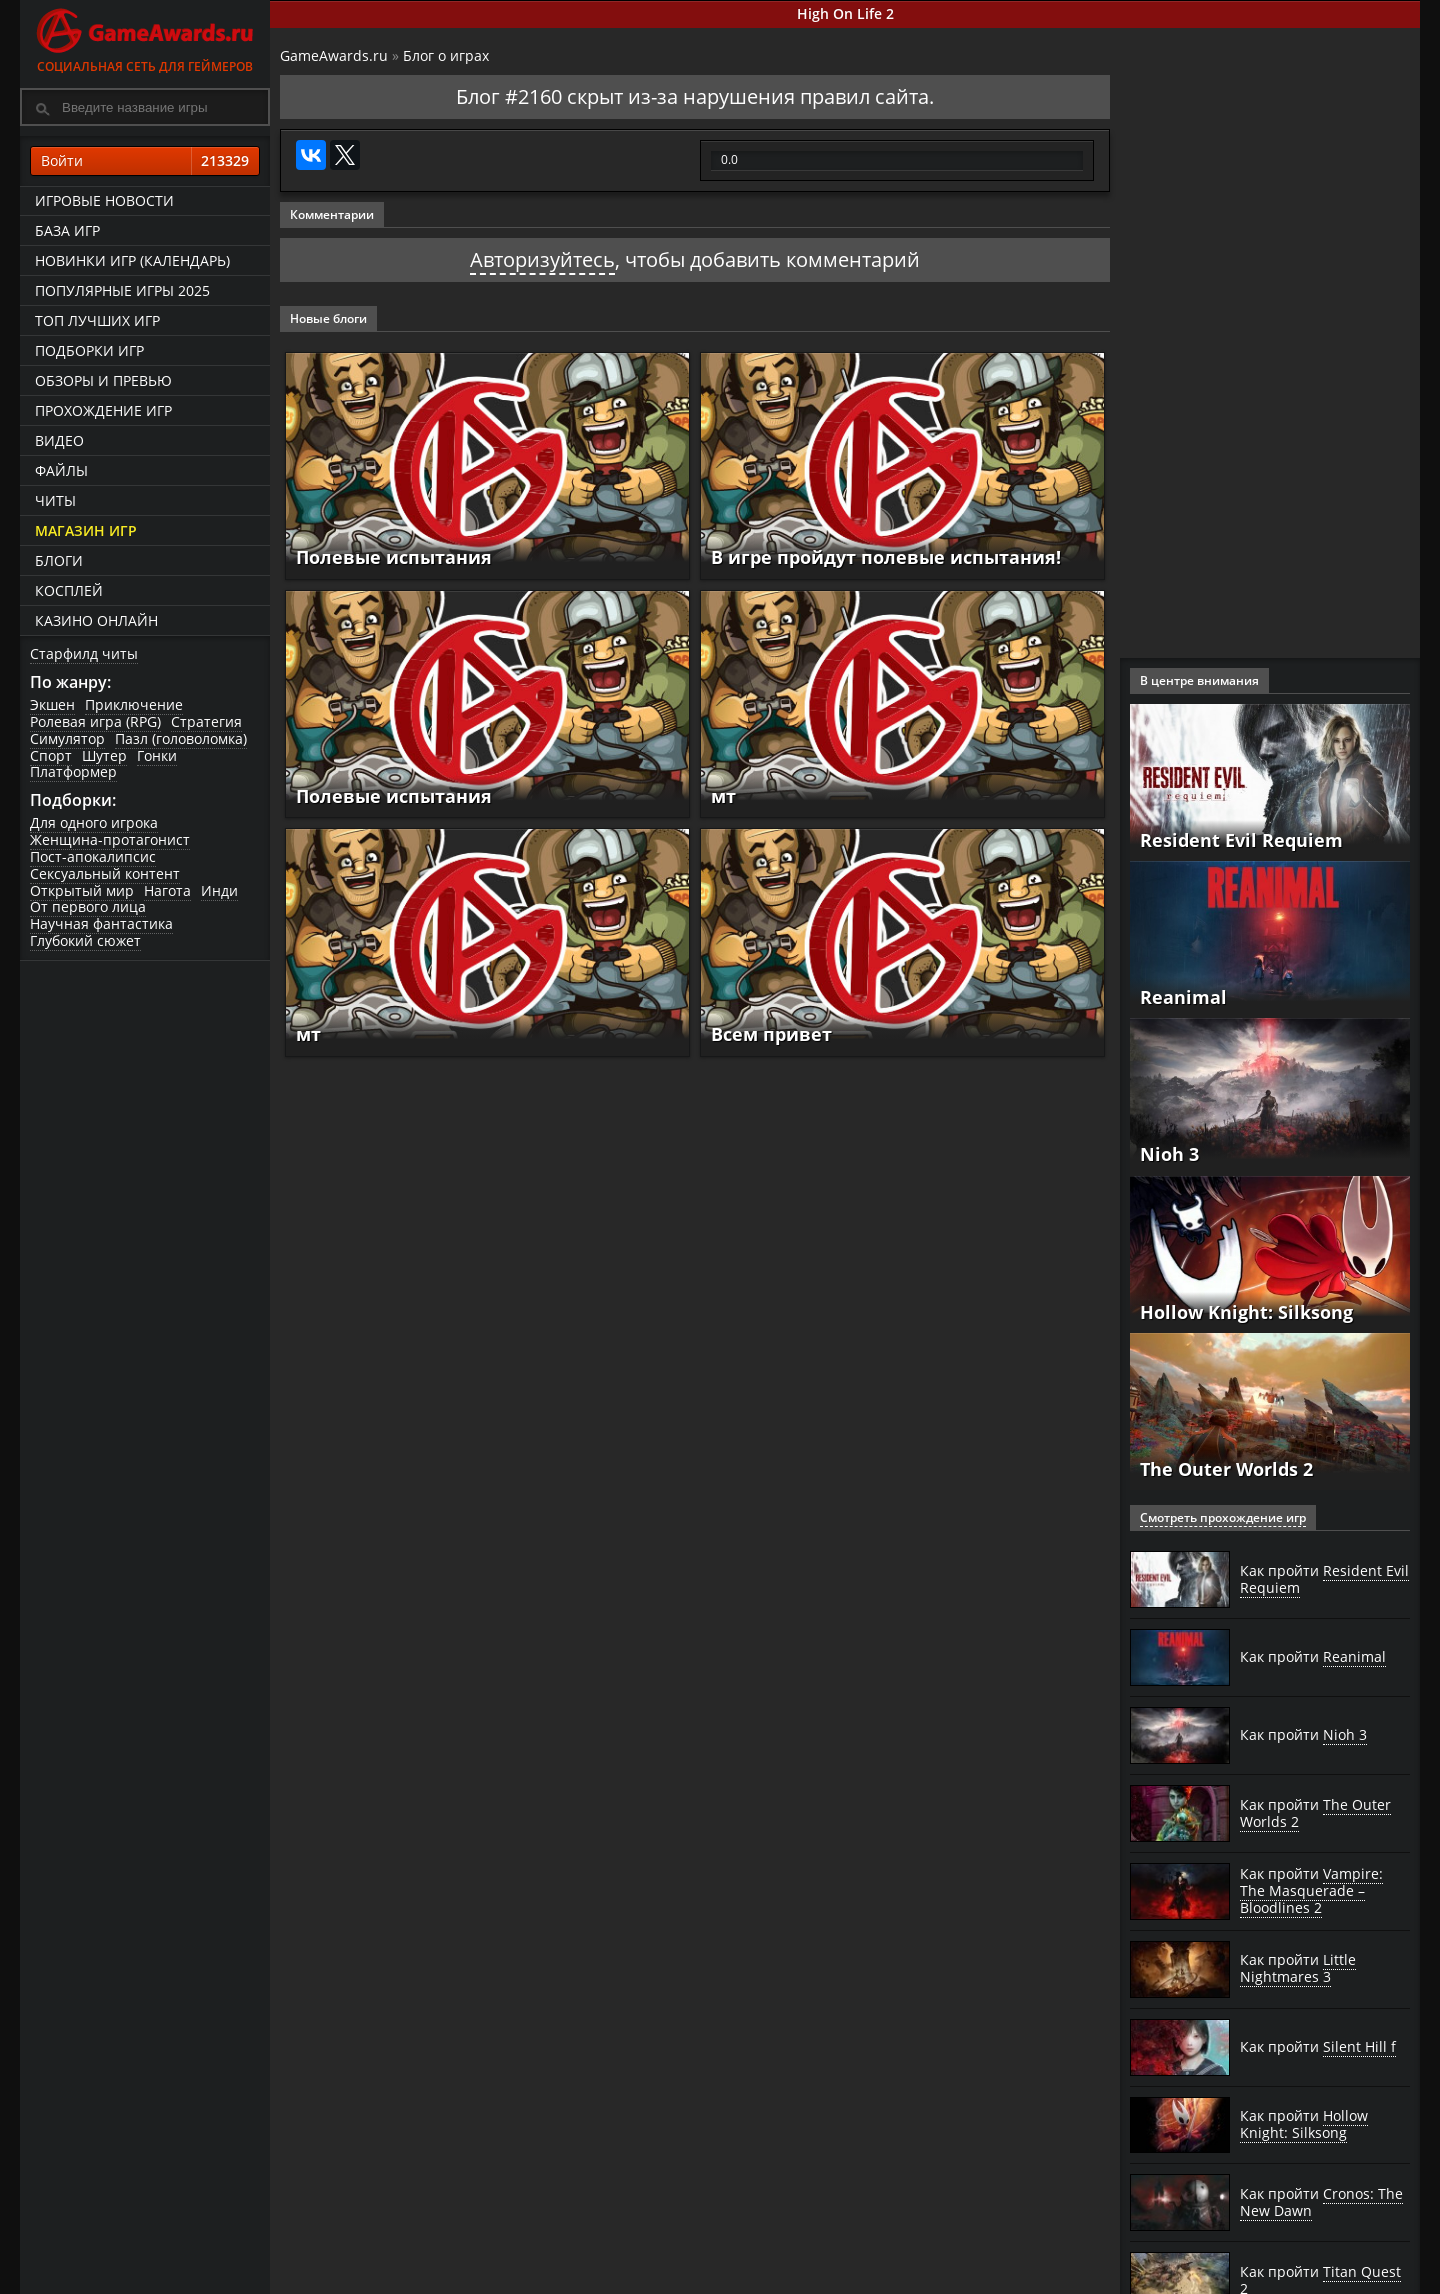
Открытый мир (82, 890)
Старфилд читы (84, 653)
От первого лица (88, 906)
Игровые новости (104, 200)
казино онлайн (96, 620)
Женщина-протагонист (110, 839)
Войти (145, 161)
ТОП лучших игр (97, 320)
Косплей (69, 590)
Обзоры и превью (103, 380)
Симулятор (67, 738)
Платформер (73, 771)
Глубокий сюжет (85, 940)
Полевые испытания (394, 557)
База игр (67, 230)
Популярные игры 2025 (122, 290)
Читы (55, 500)
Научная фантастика (101, 923)
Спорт (51, 755)
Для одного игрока (94, 822)
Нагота (167, 890)
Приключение (134, 704)
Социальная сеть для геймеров (145, 37)
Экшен (52, 704)
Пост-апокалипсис (93, 856)
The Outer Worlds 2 (1226, 1469)
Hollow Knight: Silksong (1246, 1312)
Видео (59, 440)
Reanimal (1183, 997)
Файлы (61, 470)
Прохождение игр (103, 410)
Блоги (59, 560)
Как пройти (1324, 1579)
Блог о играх (446, 55)
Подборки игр (89, 350)
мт (723, 796)
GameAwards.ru (334, 55)
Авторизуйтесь (542, 259)
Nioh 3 (1169, 1154)
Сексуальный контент (105, 873)
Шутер (104, 755)
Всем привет (771, 1034)
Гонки (157, 755)
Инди (219, 890)
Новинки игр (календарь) (132, 260)
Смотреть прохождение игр (1223, 1517)
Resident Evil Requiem (1241, 840)
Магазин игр (86, 530)
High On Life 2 (845, 13)
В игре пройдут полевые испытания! (886, 557)
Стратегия (206, 721)
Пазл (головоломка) (181, 738)
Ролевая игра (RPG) (95, 721)
